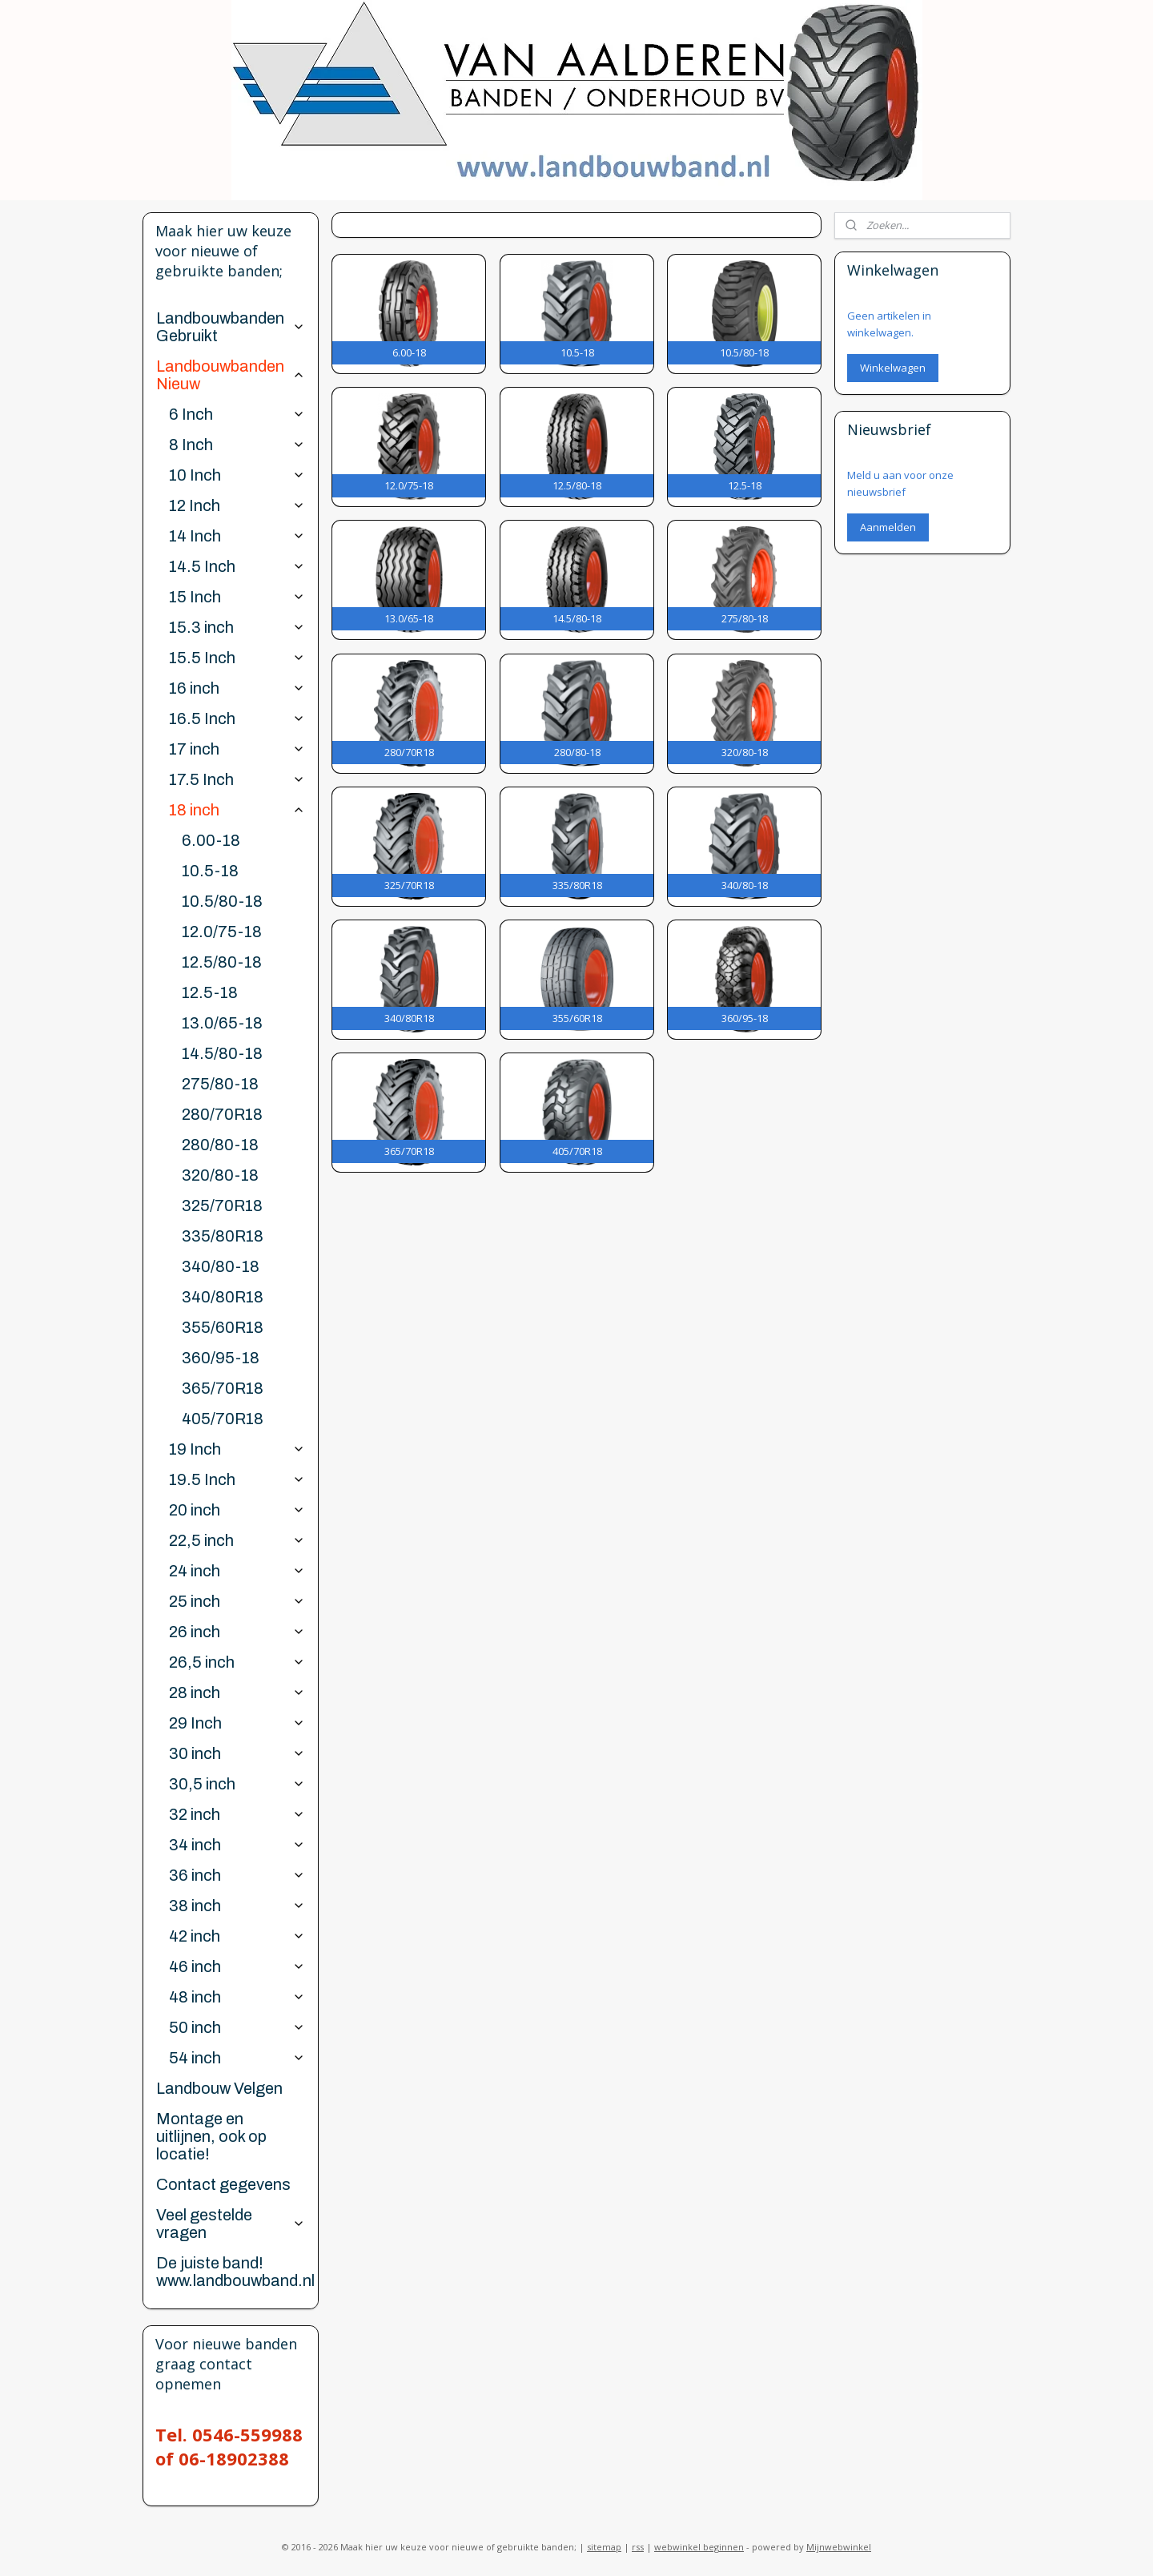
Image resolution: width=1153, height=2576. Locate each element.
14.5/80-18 (222, 1053)
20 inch (236, 1510)
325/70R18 (222, 1205)
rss (638, 2547)
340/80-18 (220, 1266)
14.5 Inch (236, 566)
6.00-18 (211, 840)
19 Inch (236, 1449)
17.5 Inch (236, 779)
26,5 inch (236, 1662)
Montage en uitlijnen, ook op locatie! (211, 2136)
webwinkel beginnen (699, 2547)
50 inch (236, 2027)
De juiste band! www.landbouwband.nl (235, 2271)
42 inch (236, 1936)
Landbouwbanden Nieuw (230, 374)
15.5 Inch (236, 657)
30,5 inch (236, 1784)
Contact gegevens (223, 2184)
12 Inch (236, 505)
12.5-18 (210, 992)
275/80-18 (220, 1084)
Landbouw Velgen (219, 2088)
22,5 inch (236, 1540)
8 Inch (236, 444)
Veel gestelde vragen (230, 2223)
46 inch (236, 1966)
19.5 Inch (236, 1479)
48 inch (236, 1997)
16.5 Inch (236, 718)
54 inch (236, 2058)
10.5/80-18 (222, 901)
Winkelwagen (893, 367)
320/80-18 (220, 1175)
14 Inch (236, 536)
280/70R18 (222, 1114)
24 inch (236, 1571)
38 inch (236, 1905)
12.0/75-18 (222, 931)
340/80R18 (222, 1297)
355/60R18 (222, 1327)
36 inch (236, 1875)
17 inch (236, 749)
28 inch (236, 1692)
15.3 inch (236, 627)
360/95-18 (220, 1357)
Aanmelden (888, 527)
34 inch (236, 1845)
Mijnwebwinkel (838, 2547)
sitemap (604, 2547)
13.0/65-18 (222, 1023)
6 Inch (236, 414)
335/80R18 (222, 1236)
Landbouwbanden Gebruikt (230, 326)
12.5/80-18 (222, 962)
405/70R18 (222, 1418)
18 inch (236, 810)
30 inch (236, 1753)
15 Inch (236, 597)
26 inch (236, 1631)
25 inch (236, 1601)
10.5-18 (210, 870)
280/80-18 (220, 1144)
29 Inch (236, 1723)
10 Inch (236, 475)
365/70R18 (222, 1388)
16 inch (236, 688)
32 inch (236, 1814)
